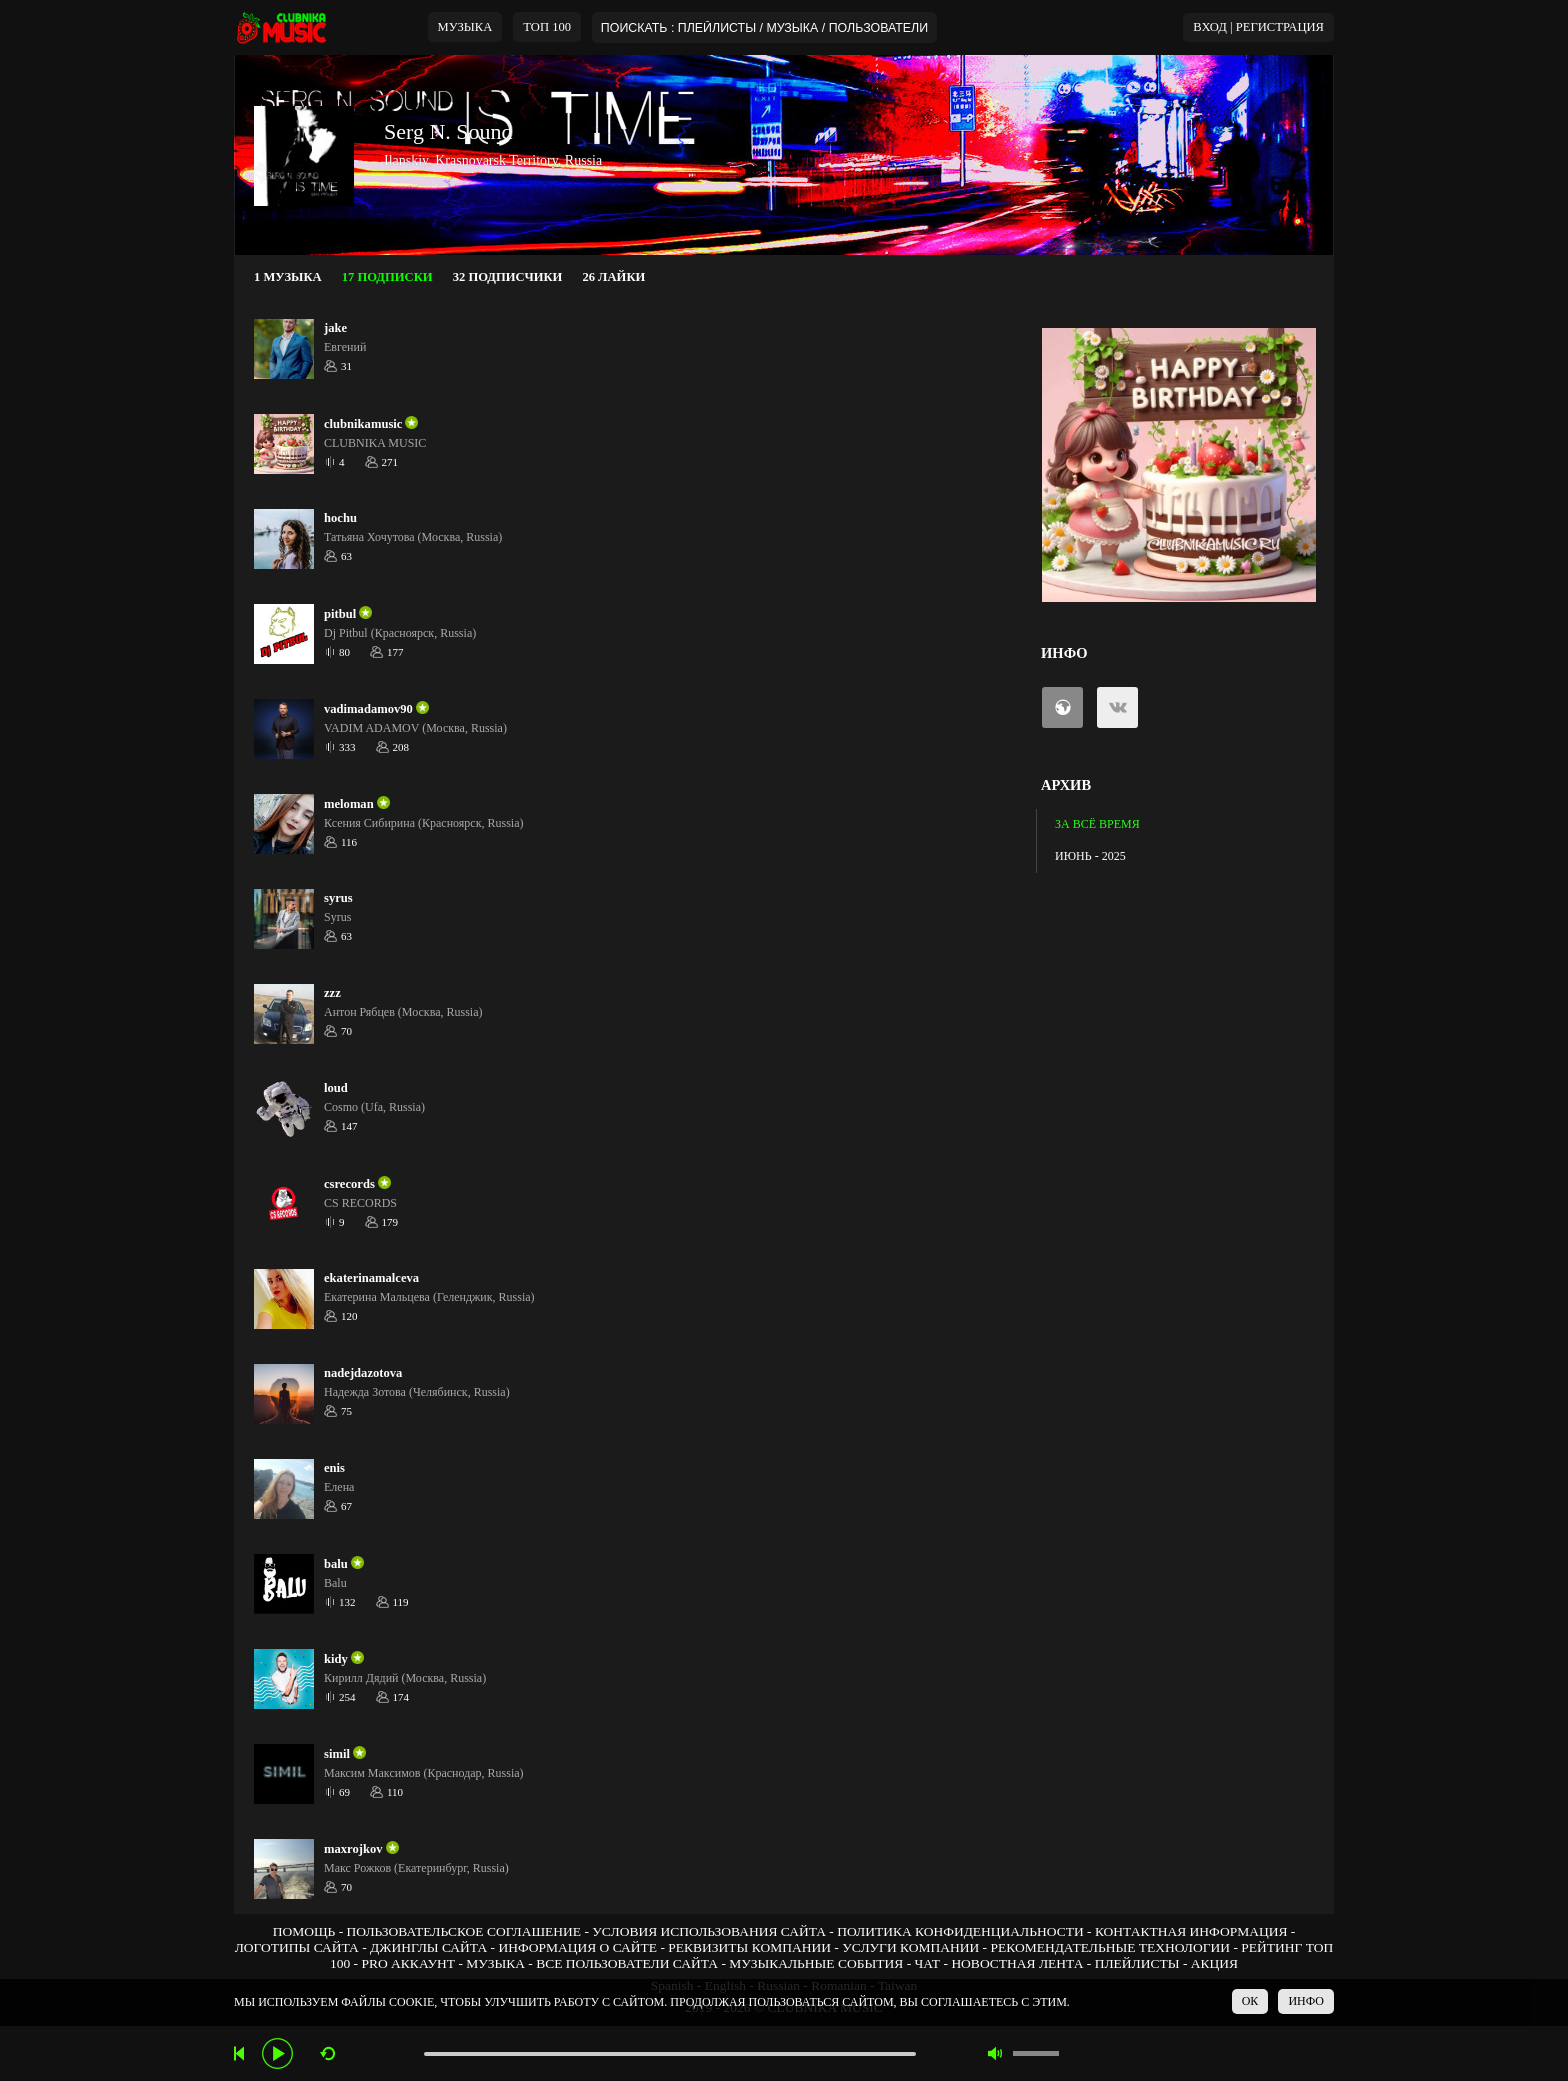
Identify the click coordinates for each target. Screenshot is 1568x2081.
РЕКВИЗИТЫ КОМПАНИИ (749, 1947)
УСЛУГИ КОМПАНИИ (910, 1947)
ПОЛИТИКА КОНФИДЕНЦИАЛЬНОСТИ (960, 1931)
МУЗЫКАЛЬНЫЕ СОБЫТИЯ (816, 1963)
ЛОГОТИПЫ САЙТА (297, 1947)
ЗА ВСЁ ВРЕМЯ (1097, 824)
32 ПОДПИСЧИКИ (508, 277)
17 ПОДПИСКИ (387, 277)
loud (336, 1088)
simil (337, 1754)
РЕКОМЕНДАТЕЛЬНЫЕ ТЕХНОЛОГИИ (1110, 1947)
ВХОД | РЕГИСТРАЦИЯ (1258, 27)
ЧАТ (928, 1963)
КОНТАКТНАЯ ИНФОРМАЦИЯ (1191, 1931)
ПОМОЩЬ (304, 1931)
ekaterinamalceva (371, 1278)
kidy (336, 1659)
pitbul (340, 614)
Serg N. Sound (448, 131)
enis (334, 1468)
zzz (332, 993)
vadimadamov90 (368, 709)
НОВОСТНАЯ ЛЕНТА (1017, 1963)
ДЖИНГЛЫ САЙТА (428, 1947)
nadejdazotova (363, 1373)
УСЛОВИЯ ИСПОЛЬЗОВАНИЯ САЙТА (709, 1931)
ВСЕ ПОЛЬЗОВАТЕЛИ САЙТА (627, 1963)
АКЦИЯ (1214, 1963)
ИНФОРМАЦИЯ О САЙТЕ (577, 1947)
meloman (349, 804)
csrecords (349, 1184)
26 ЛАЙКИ (613, 277)
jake (335, 328)
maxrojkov (353, 1849)
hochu (340, 518)
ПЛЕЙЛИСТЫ (1137, 1963)
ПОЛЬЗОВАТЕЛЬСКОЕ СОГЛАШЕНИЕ (464, 1931)
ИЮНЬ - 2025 (1090, 856)
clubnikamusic (363, 424)
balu (336, 1564)
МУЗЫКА (465, 27)
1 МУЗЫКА (288, 277)
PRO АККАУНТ (408, 1963)
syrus (338, 898)
